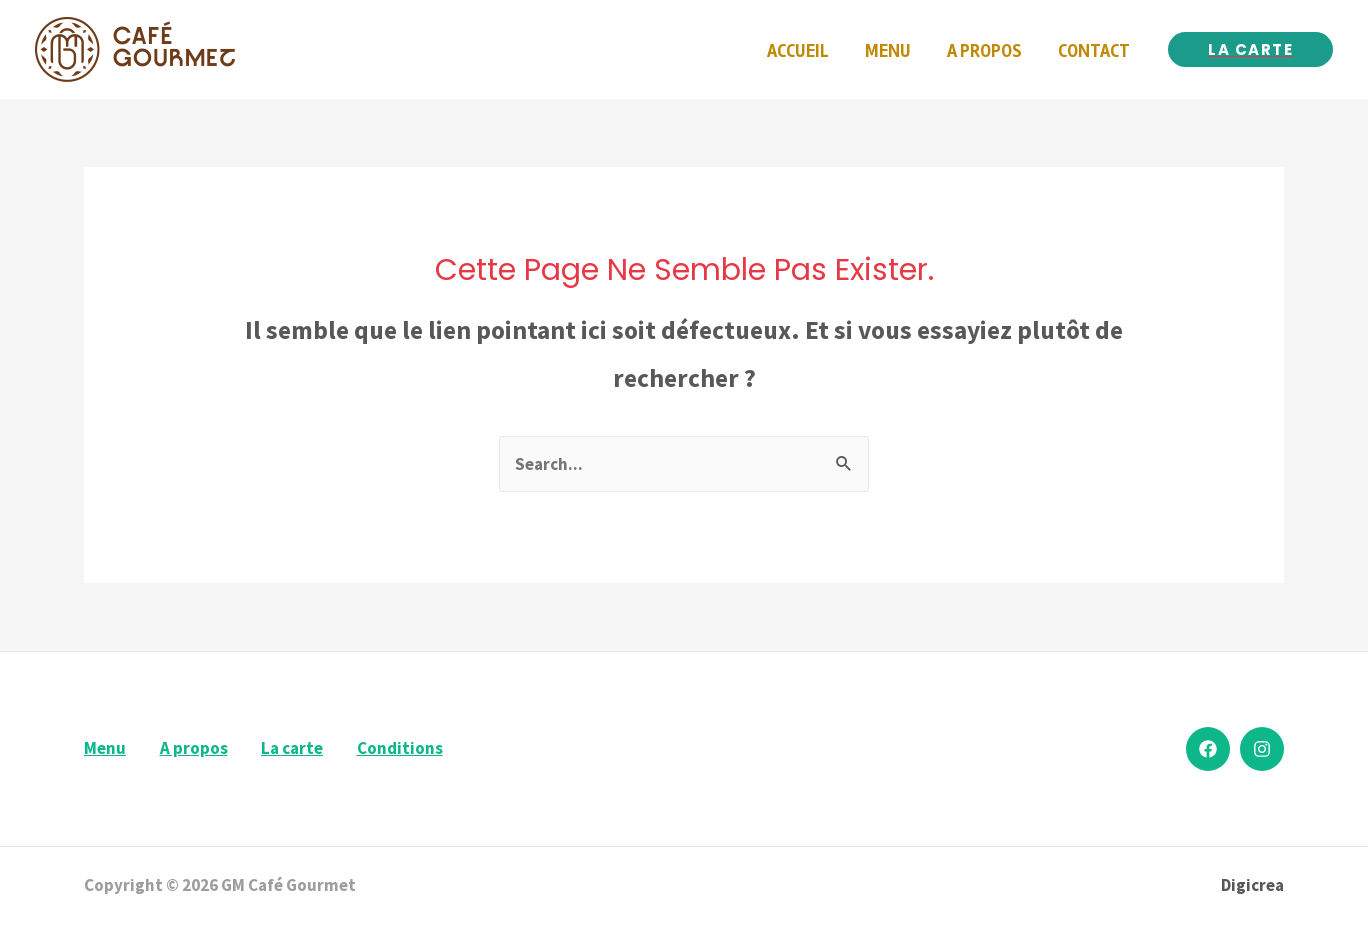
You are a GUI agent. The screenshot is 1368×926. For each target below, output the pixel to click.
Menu (105, 748)
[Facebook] (1208, 749)
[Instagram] (1262, 749)
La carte (292, 748)
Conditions (400, 748)
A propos (194, 748)
